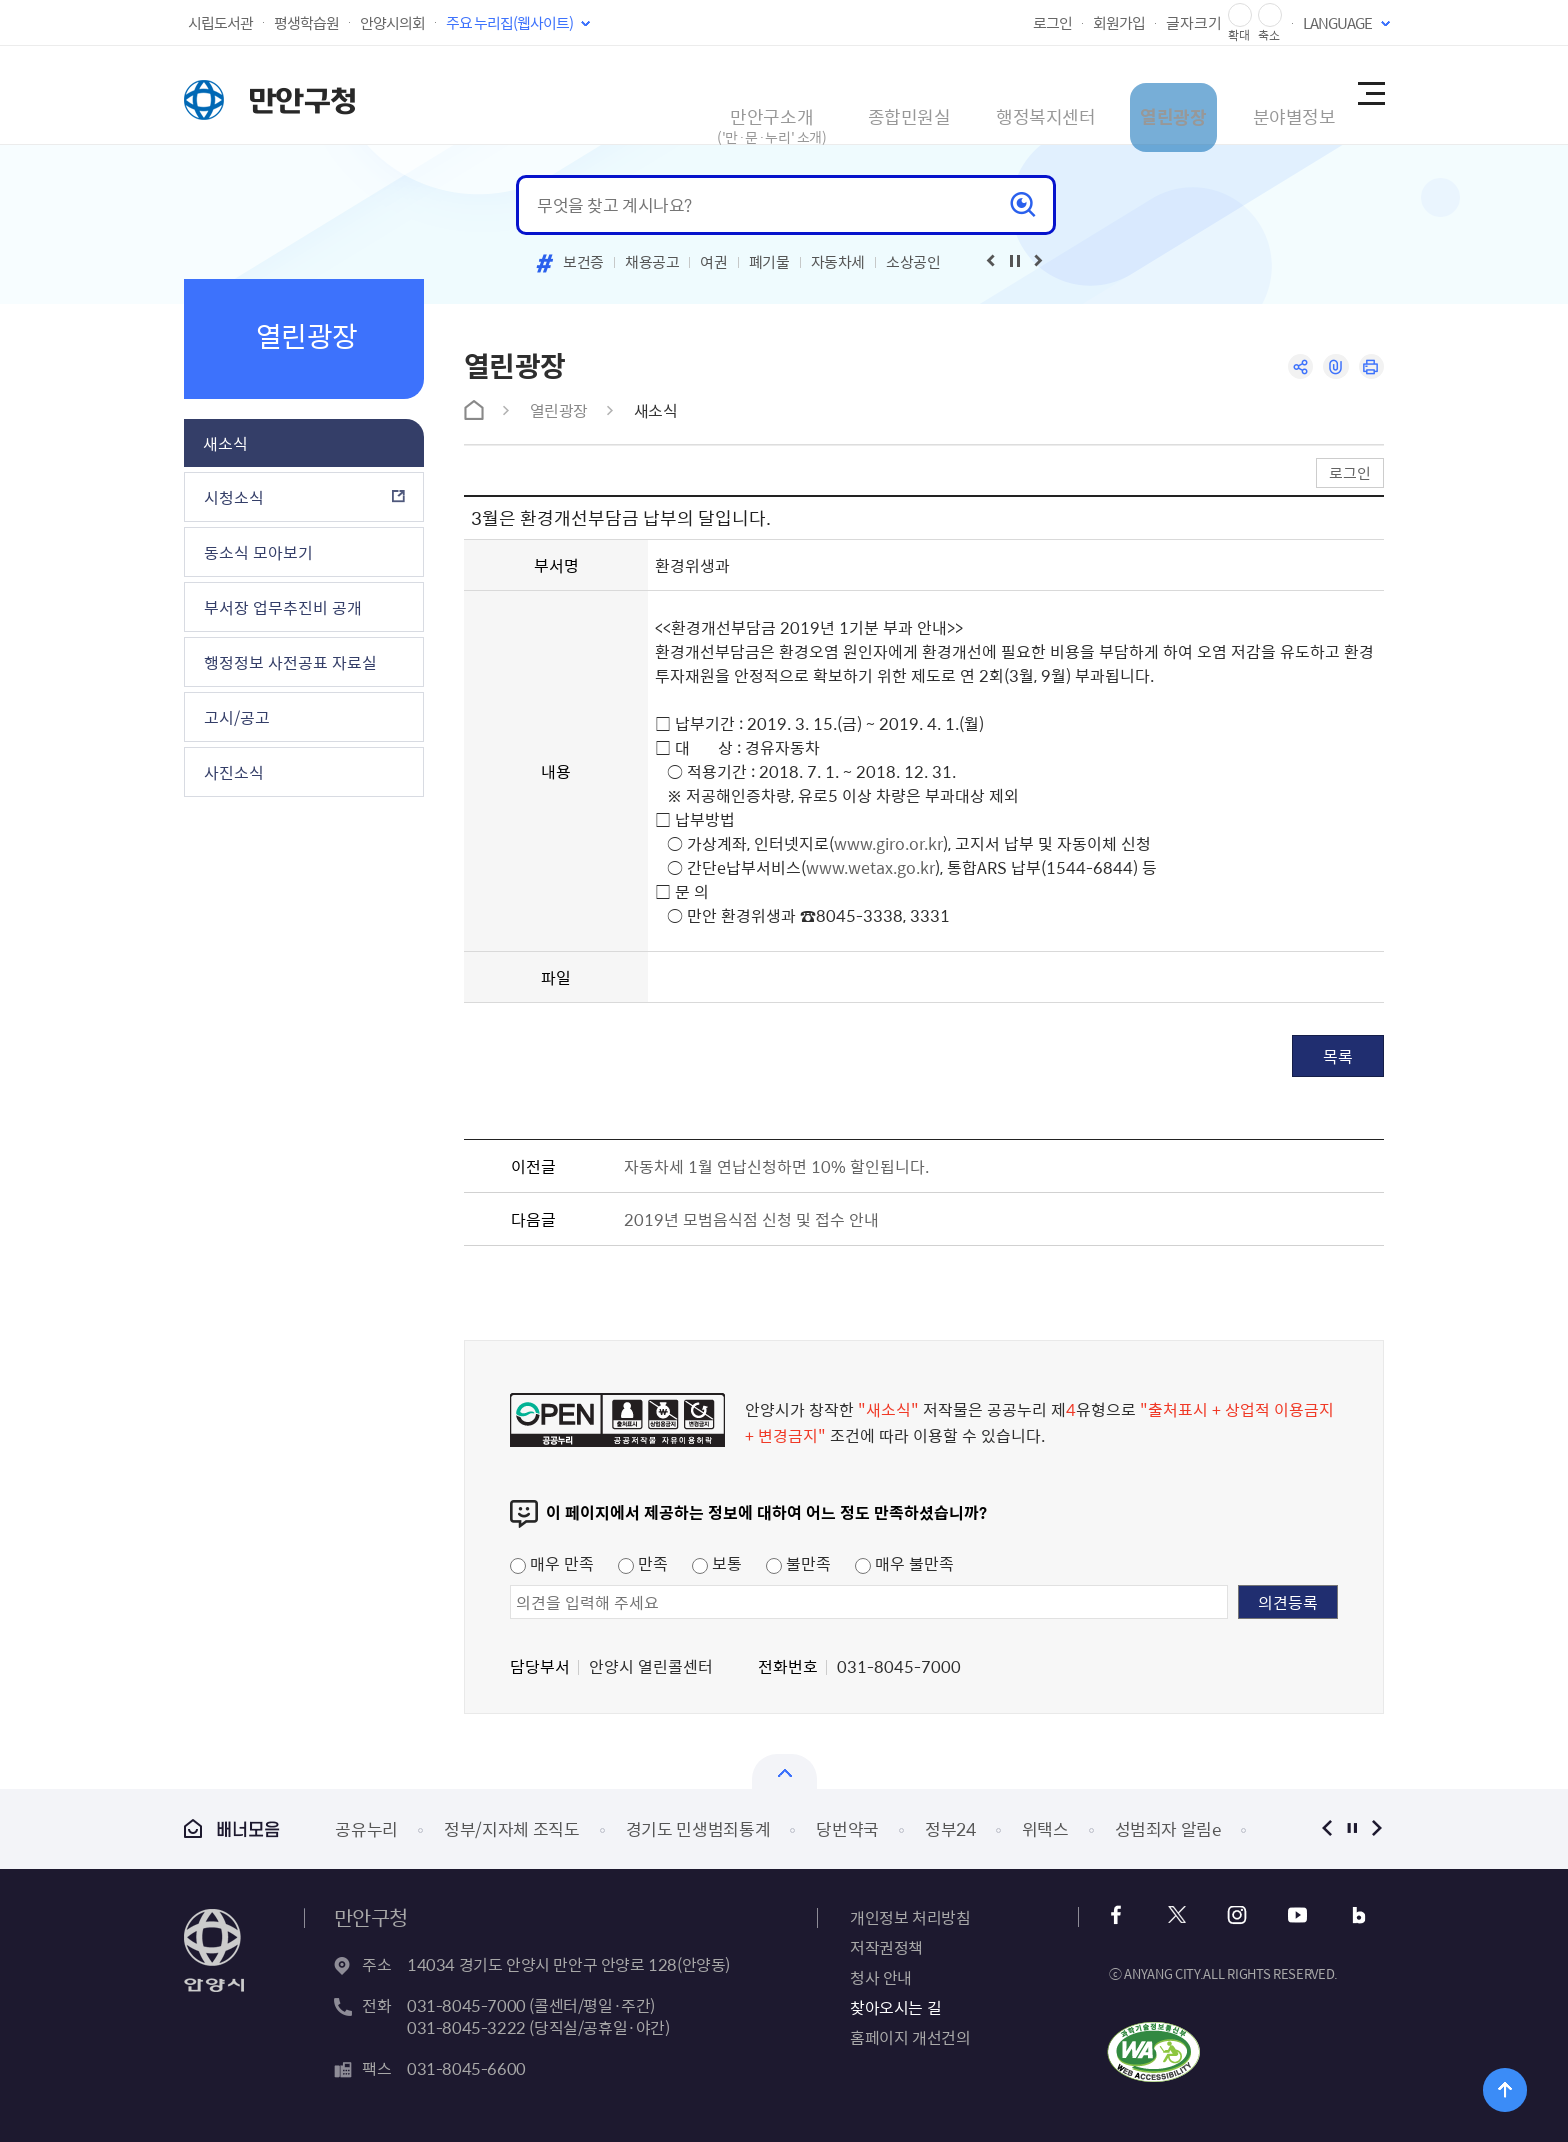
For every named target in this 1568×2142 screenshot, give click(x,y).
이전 (1326, 1828)
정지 (1351, 1828)
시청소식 (234, 497)
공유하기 (1291, 368)
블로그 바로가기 (1339, 1915)
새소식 (225, 443)
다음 (1376, 1828)
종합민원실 (799, 94)
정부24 (950, 1828)
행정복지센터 (957, 94)
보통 (717, 1563)
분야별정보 (1248, 94)
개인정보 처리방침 (910, 1917)
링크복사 (1330, 368)
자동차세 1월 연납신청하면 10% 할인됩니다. (776, 1166)
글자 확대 (1240, 15)
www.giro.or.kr (888, 843)
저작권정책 (886, 1947)
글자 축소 (1270, 15)
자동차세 (838, 262)
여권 (713, 262)
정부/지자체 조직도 (512, 1828)
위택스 (1045, 1828)
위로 (1484, 2086)
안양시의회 (392, 23)
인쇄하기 (1369, 368)
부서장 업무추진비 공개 (283, 607)
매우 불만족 (904, 1563)
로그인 (1052, 23)
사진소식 (234, 772)
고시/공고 (237, 717)
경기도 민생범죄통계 (698, 1828)
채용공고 (652, 262)
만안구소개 (649, 104)
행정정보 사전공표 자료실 (290, 662)
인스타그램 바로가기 (1231, 1915)
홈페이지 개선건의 (910, 2037)
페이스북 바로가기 (1123, 1915)
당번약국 (847, 1828)
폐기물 (769, 262)
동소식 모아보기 (258, 552)
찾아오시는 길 (895, 2007)
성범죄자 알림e (1168, 1828)
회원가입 (1119, 23)
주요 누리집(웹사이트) (509, 23)
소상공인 (913, 262)
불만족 (798, 1563)
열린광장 (1107, 94)
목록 (1338, 1056)
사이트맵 (1370, 95)
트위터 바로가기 (1177, 1915)
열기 (784, 1771)
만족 (643, 1563)
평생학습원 (306, 23)
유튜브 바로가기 (1285, 1915)
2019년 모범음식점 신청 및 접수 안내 (751, 1219)
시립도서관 (220, 23)
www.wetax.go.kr (870, 867)
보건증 (583, 262)
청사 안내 (881, 1977)
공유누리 (366, 1828)
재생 (1015, 261)
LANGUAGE (1337, 23)
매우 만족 (552, 1563)
